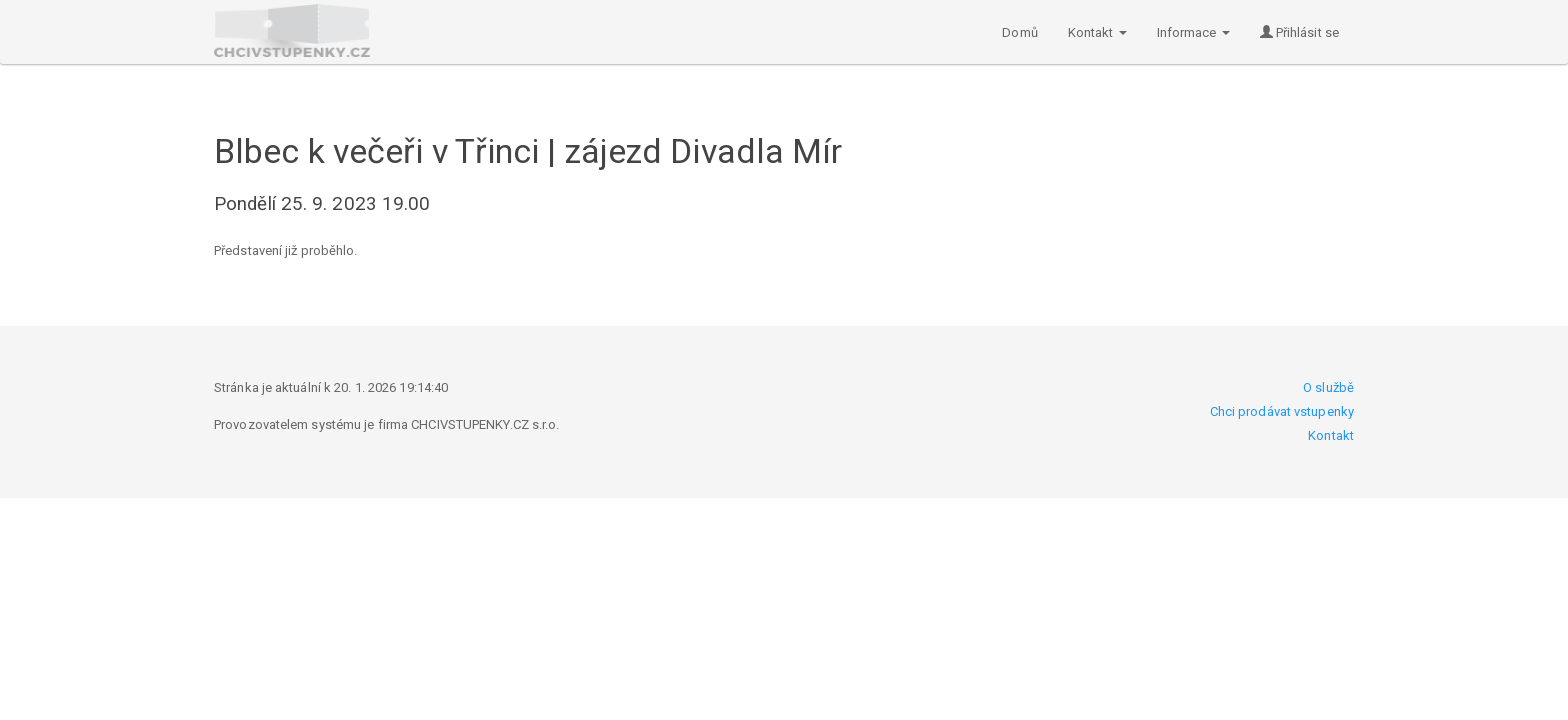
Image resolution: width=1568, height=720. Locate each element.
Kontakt (1331, 435)
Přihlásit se (1299, 32)
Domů (1019, 32)
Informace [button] (1193, 32)
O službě (1328, 387)
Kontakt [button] (1097, 32)
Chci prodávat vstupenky (1282, 411)
